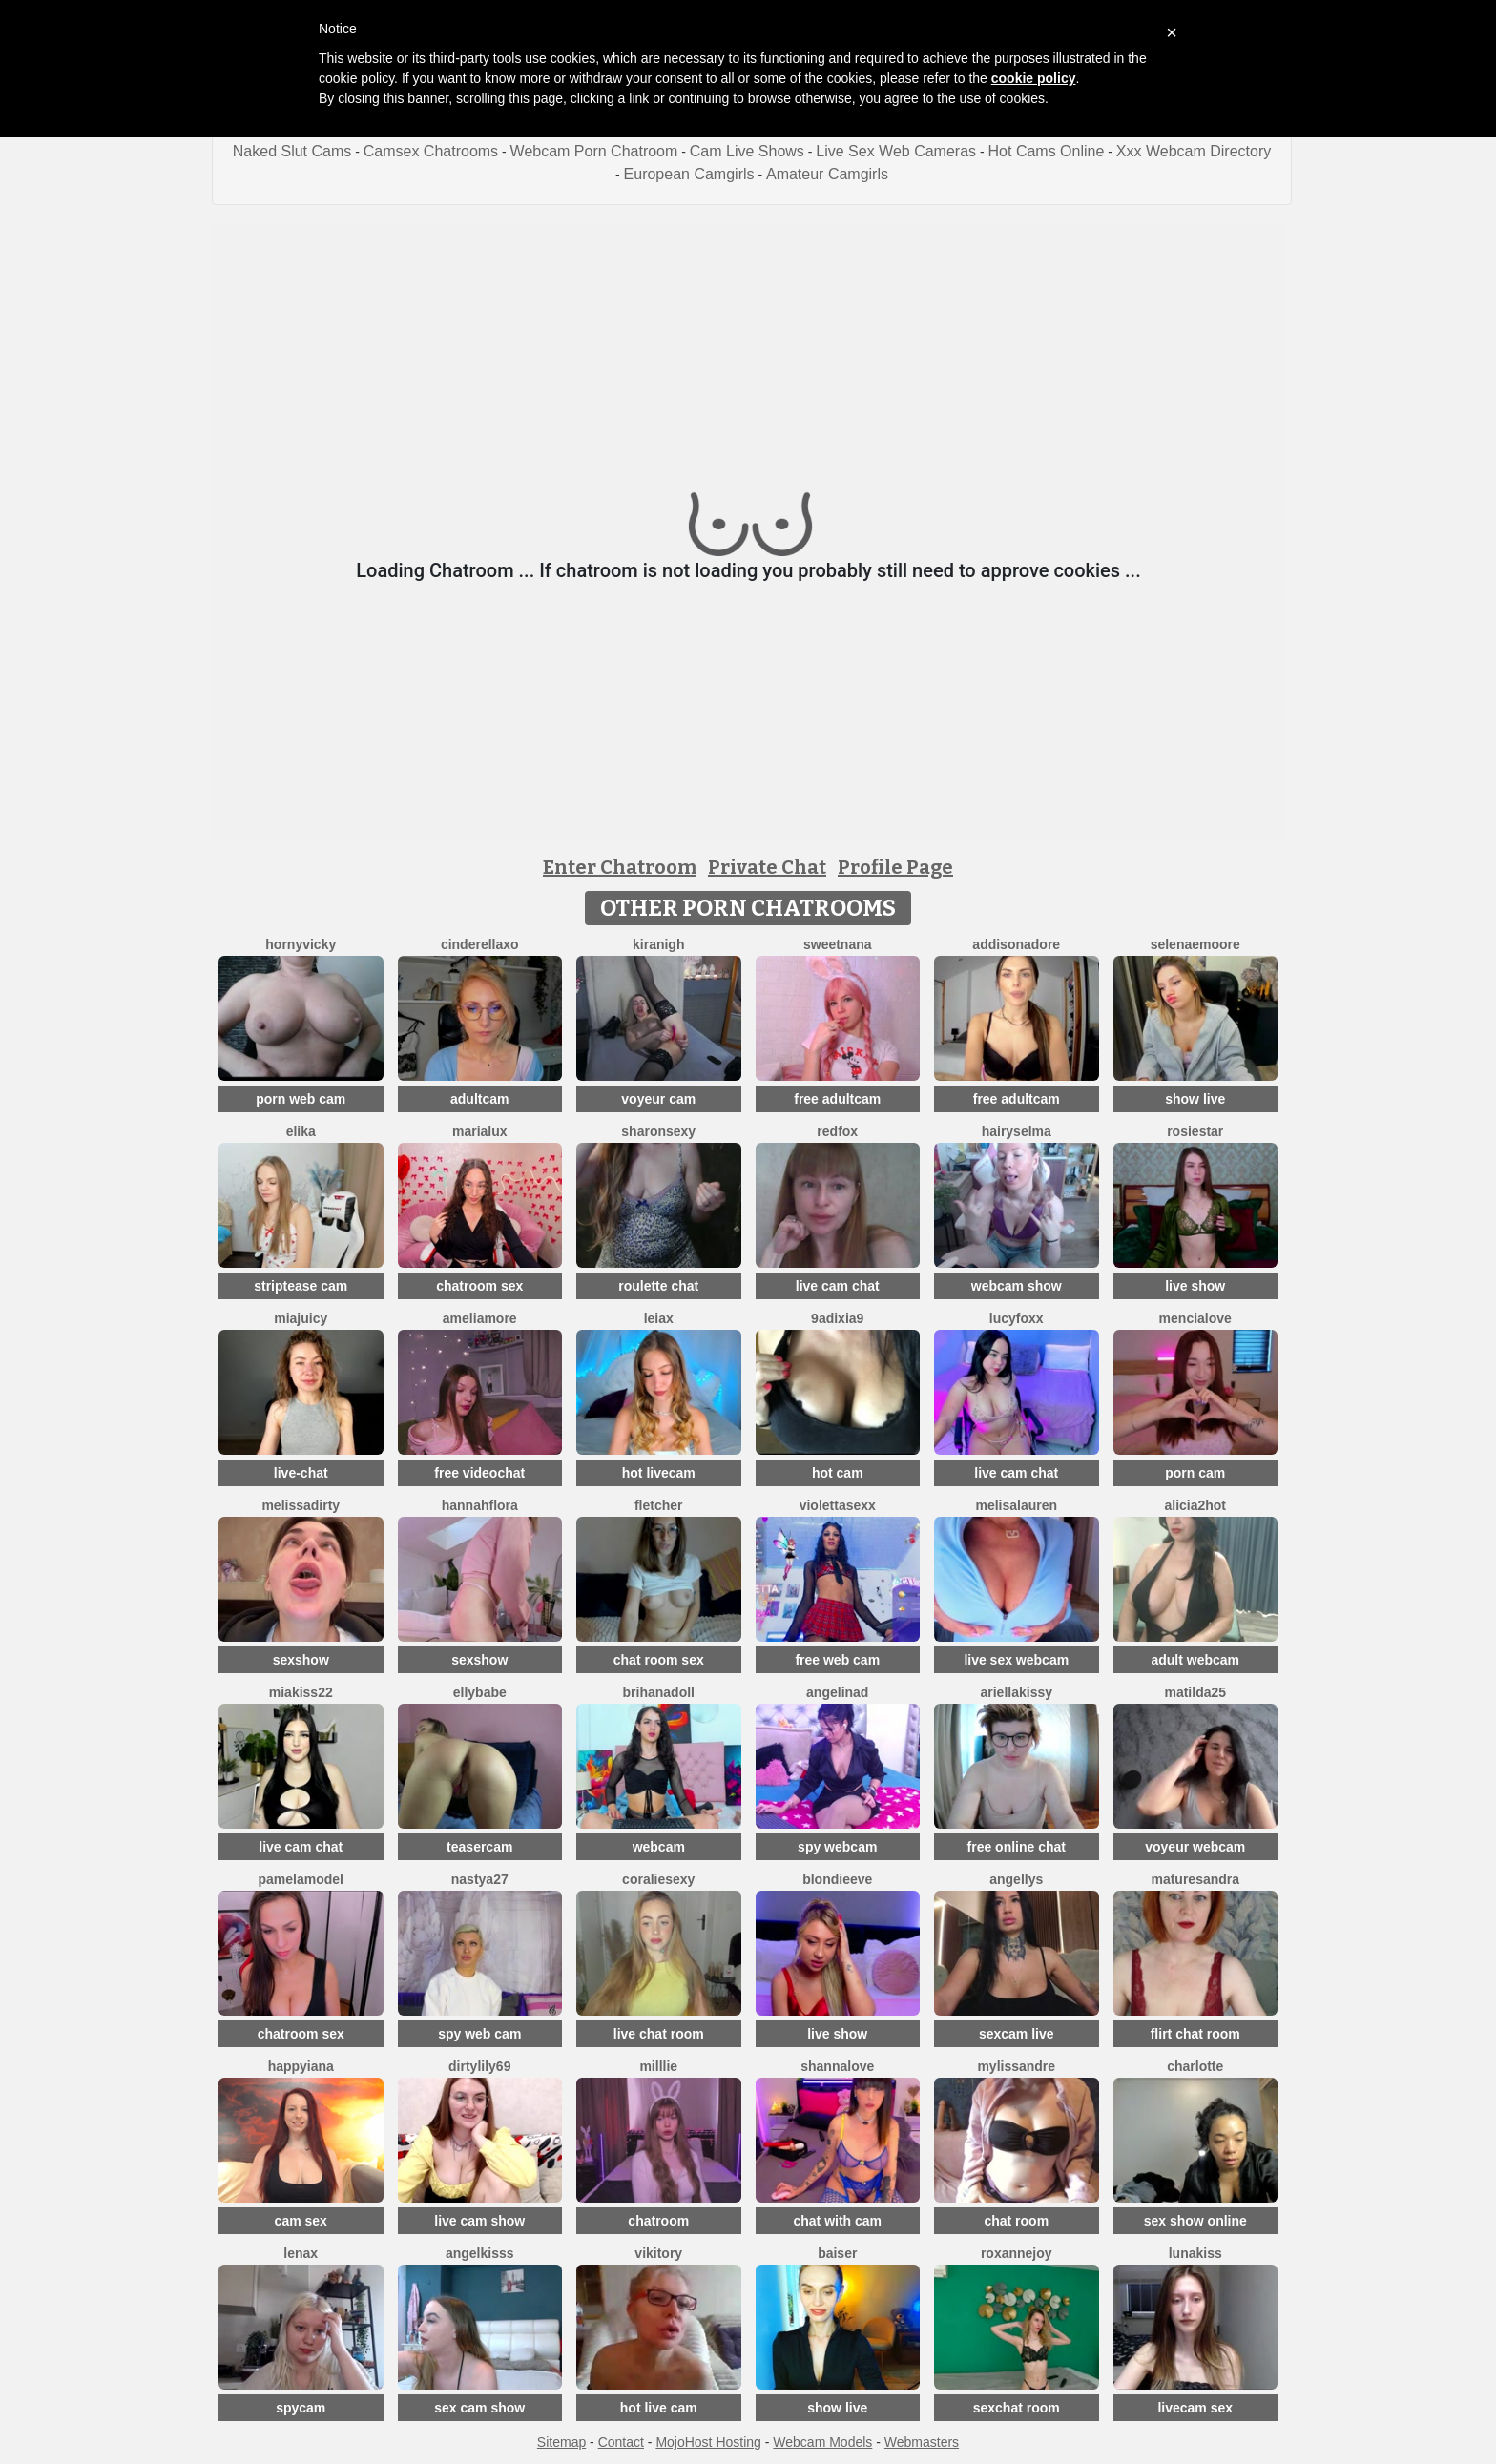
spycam (300, 2407)
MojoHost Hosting (708, 2442)
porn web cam (300, 1099)
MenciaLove (1195, 1318)
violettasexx (838, 1505)
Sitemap (561, 2442)
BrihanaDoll (659, 1692)
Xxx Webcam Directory (1193, 151)
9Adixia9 (837, 1318)
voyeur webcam (1195, 1846)
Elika (301, 1131)
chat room (1016, 2220)
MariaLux (480, 1131)
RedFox (837, 1131)
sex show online (1195, 2220)
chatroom (658, 2220)
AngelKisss (480, 2253)
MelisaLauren (1016, 1505)
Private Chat (767, 867)
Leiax (659, 1318)
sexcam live (1016, 2033)
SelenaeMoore (1195, 944)
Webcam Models (822, 2442)
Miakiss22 (301, 1692)
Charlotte (1195, 2066)
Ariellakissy (1016, 1692)
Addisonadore (1016, 944)
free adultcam (837, 1099)
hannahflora (480, 1505)
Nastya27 (480, 1879)
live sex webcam (1016, 1659)
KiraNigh (658, 944)
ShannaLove (837, 2066)
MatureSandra (1195, 1879)
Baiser (837, 2253)
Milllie (658, 2066)
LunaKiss (1195, 2253)
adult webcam (1195, 1659)
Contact (621, 2442)
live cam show (479, 2220)
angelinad (837, 1692)
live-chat (301, 1472)
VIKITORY (658, 2253)
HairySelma (1016, 1131)
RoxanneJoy (1016, 2253)
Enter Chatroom (619, 867)
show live (1195, 1099)
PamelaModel (301, 1879)
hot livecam (659, 1472)
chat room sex (658, 1659)
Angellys (1016, 1879)
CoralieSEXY (658, 1879)
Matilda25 (1195, 1692)
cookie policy (1033, 78)
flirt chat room (1195, 2033)
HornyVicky (300, 944)
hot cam (837, 1472)
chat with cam (837, 2220)
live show (1195, 1286)
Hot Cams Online (1046, 151)
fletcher (658, 1505)
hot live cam (658, 2407)
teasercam (479, 1846)
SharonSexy (658, 1131)
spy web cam (479, 2033)
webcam (659, 1846)
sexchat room (1016, 2407)
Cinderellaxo (480, 944)
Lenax (300, 2253)
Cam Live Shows (747, 151)
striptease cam (300, 1286)
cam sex (301, 2220)
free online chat (1016, 1846)
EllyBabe (480, 1692)
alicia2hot (1195, 1505)
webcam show (1016, 1286)
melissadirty (300, 1505)
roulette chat (658, 1286)
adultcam (479, 1099)
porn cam (1195, 1472)
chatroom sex (479, 1286)
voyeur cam (658, 1099)
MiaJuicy (300, 1318)
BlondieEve (837, 1879)
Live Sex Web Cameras (896, 151)
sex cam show (479, 2407)
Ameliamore (480, 1318)
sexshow (301, 1659)
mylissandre (1016, 2066)
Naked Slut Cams (292, 151)
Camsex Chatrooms (431, 151)
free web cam (837, 1659)
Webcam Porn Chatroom (594, 151)
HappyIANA (301, 2066)
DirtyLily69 (479, 2066)
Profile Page (895, 867)
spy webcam (837, 1846)
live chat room (658, 2033)
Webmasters (921, 2442)
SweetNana (837, 944)
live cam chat (838, 1286)
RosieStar (1195, 1131)
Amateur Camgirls (827, 174)
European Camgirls (689, 174)
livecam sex (1195, 2407)
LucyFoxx (1016, 1318)
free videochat (479, 1472)
